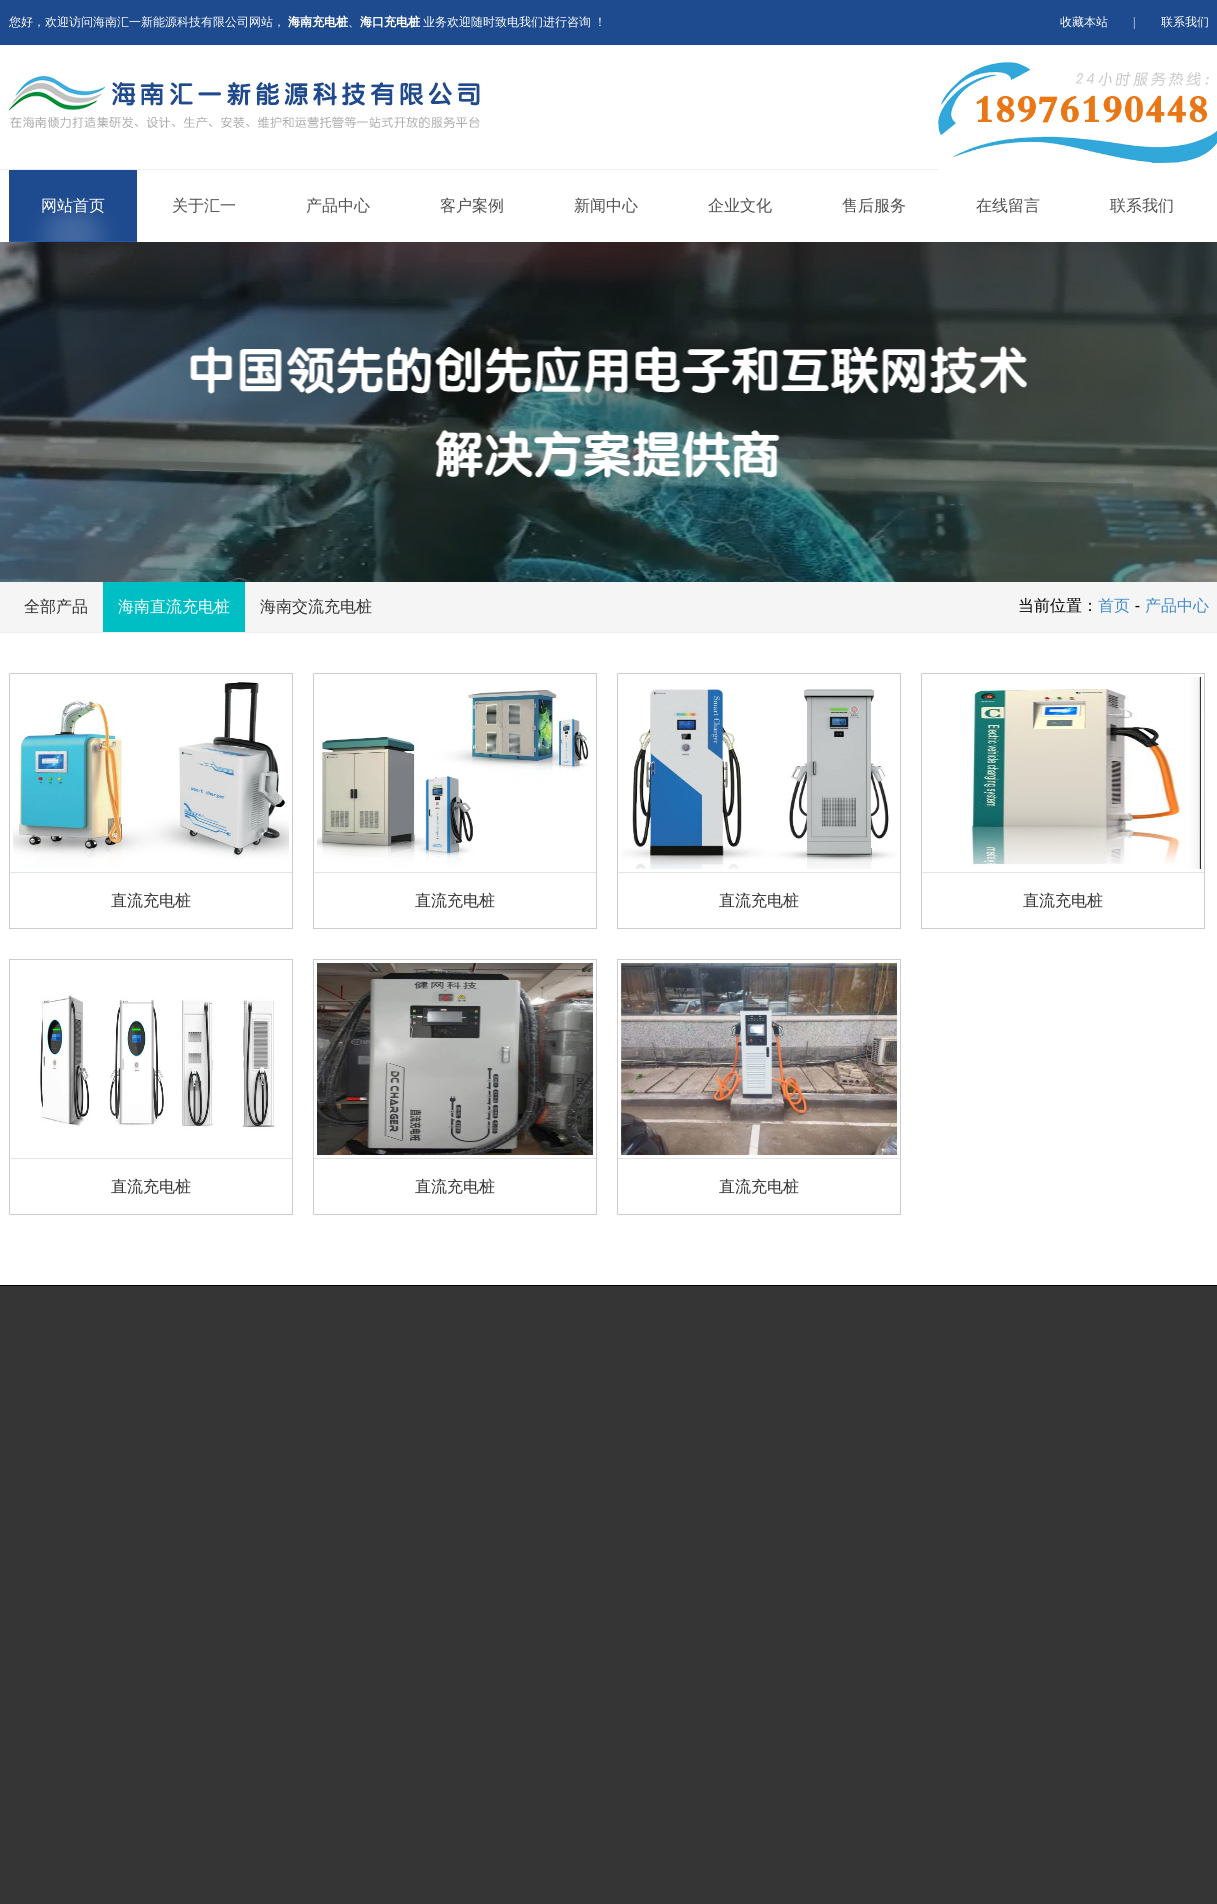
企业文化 (740, 205)
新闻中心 (606, 205)
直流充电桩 (151, 900)
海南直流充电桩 (174, 606)
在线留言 (1008, 205)
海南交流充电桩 (316, 606)
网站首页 (73, 205)
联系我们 (1185, 22)
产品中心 (338, 205)
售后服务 (874, 205)
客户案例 (472, 205)
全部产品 (56, 606)
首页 (1114, 605)
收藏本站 (1084, 22)
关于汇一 (204, 205)
